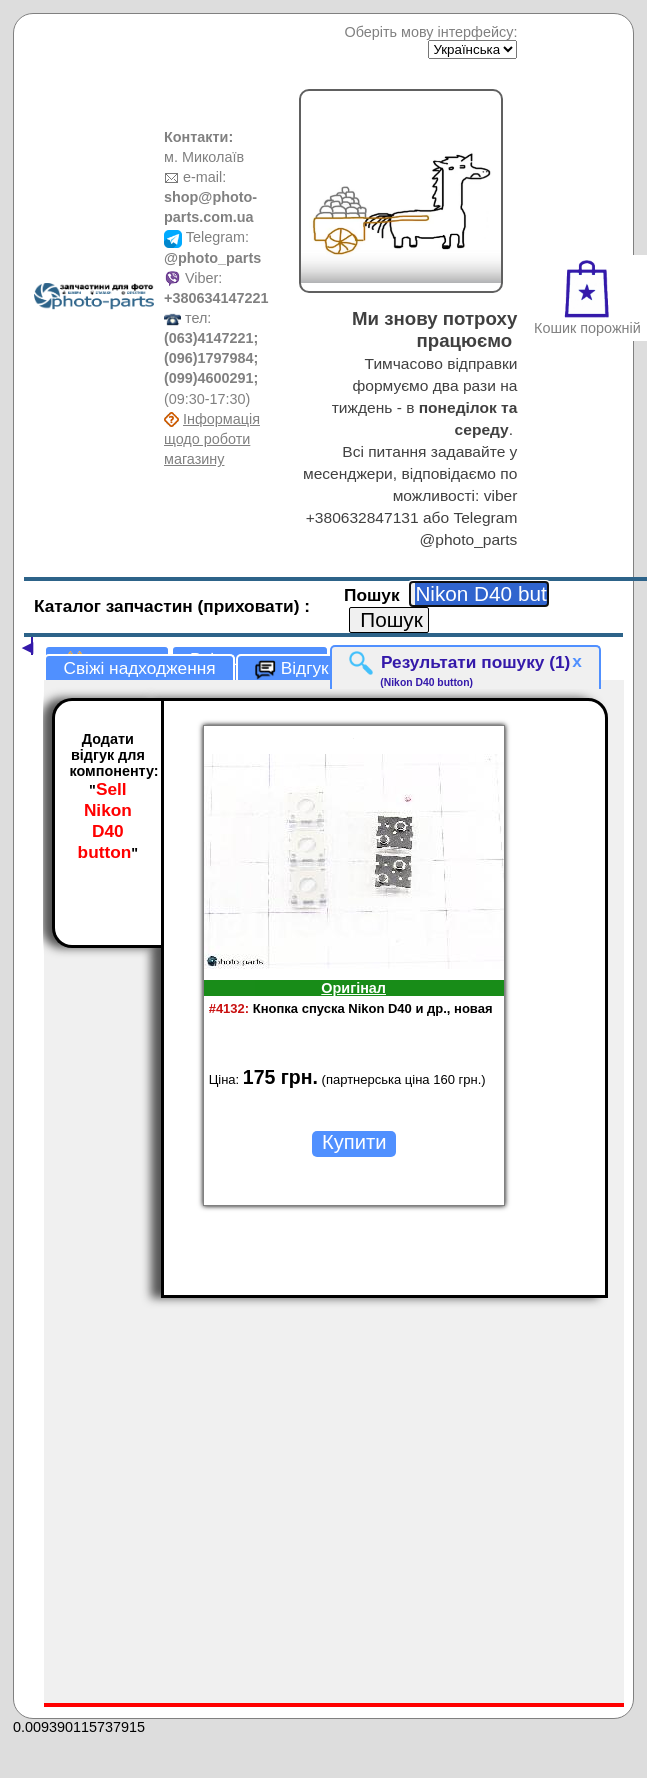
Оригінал (353, 988)
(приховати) (251, 606)
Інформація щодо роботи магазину (212, 439)
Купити (354, 1142)
